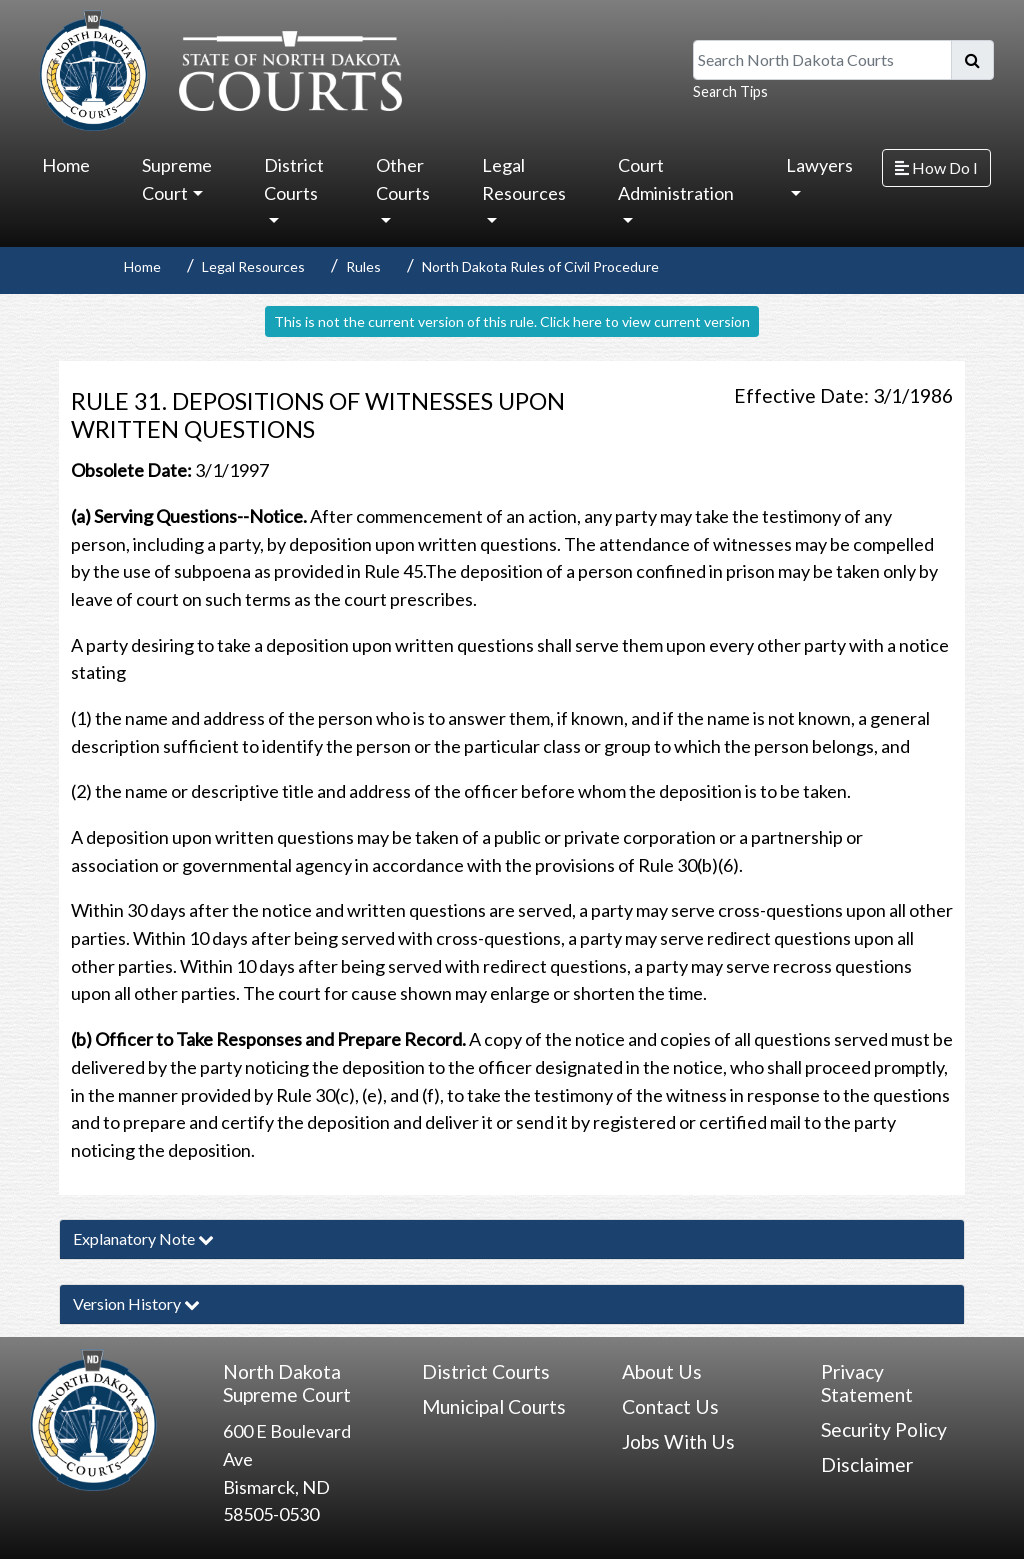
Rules (363, 266)
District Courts (486, 1371)
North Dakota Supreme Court (287, 1383)
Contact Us (670, 1406)
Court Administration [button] (676, 179)
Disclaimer (867, 1464)
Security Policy (884, 1429)
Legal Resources (253, 266)
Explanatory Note (143, 1238)
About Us (662, 1371)
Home (66, 165)
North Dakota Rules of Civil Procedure (540, 266)
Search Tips (730, 91)
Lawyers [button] (819, 165)
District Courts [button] (294, 179)
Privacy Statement (867, 1383)
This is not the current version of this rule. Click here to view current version (512, 321)
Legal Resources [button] (524, 179)
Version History (136, 1303)
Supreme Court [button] (177, 179)
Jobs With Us (678, 1441)
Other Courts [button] (403, 179)
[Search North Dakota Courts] (822, 60)
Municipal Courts (494, 1406)
